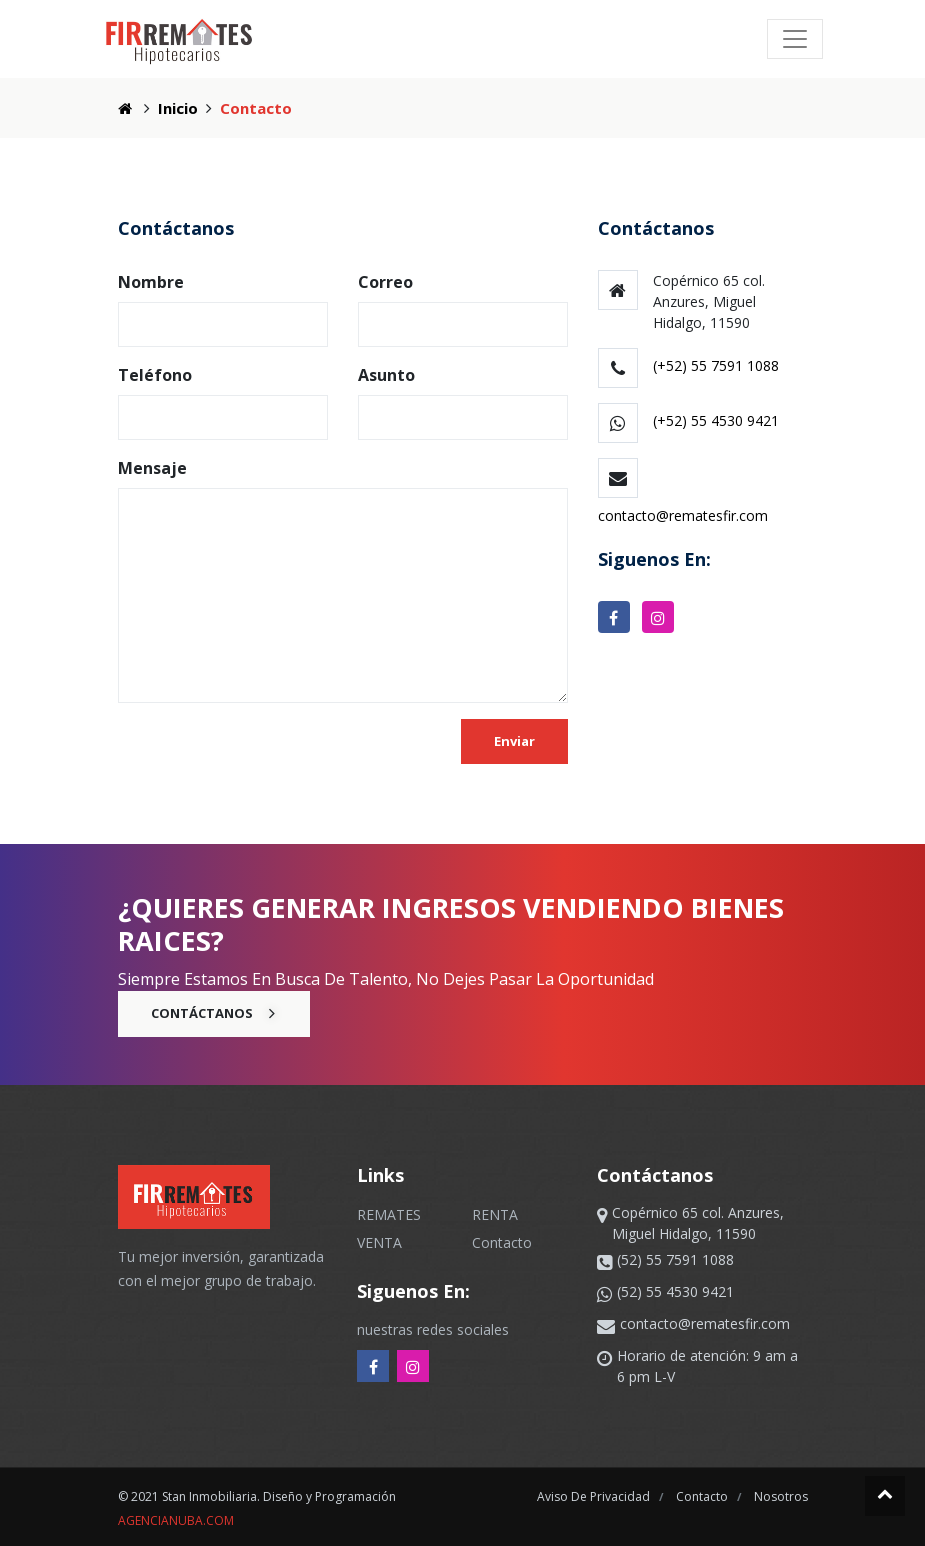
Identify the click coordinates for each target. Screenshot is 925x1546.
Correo (385, 282)
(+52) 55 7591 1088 (716, 365)
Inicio (178, 108)
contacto (703, 1496)
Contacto (502, 1242)
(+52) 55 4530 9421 (716, 420)
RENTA (495, 1214)
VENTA (379, 1242)
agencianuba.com (176, 1520)
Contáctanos (214, 1013)
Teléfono (155, 375)
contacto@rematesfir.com (683, 515)
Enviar (514, 741)
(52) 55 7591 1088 (675, 1259)
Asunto (386, 375)
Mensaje (152, 468)
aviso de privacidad (595, 1496)
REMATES (389, 1214)
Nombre (151, 282)
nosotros (781, 1496)
